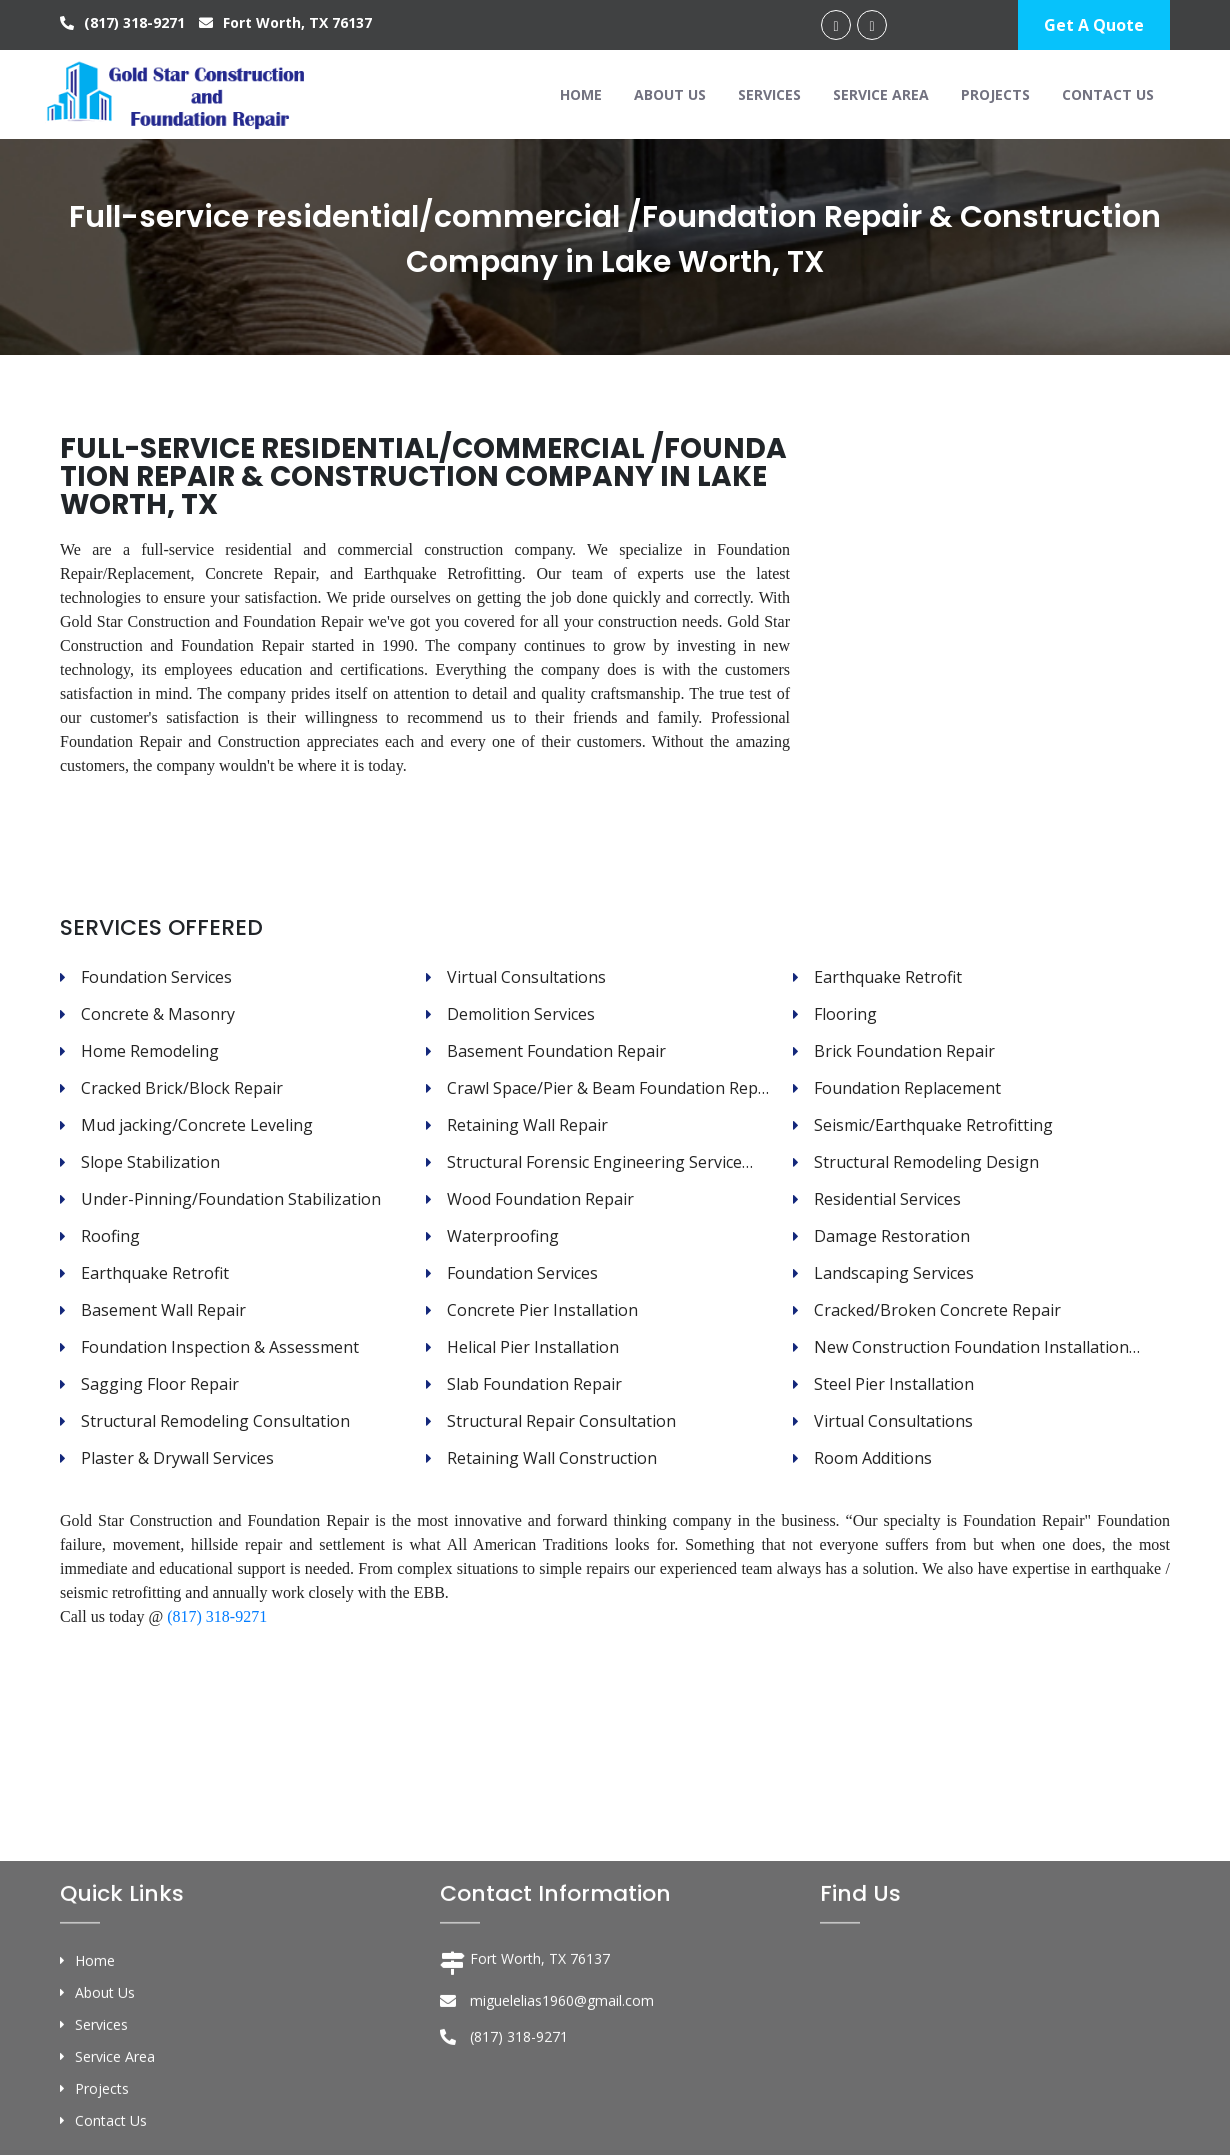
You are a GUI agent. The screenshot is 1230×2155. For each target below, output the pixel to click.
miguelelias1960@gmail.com (562, 2118)
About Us (670, 94)
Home (581, 94)
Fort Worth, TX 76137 (285, 22)
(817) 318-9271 (124, 22)
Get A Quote (1094, 25)
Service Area (881, 94)
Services (769, 94)
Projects (995, 94)
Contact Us (1108, 94)
